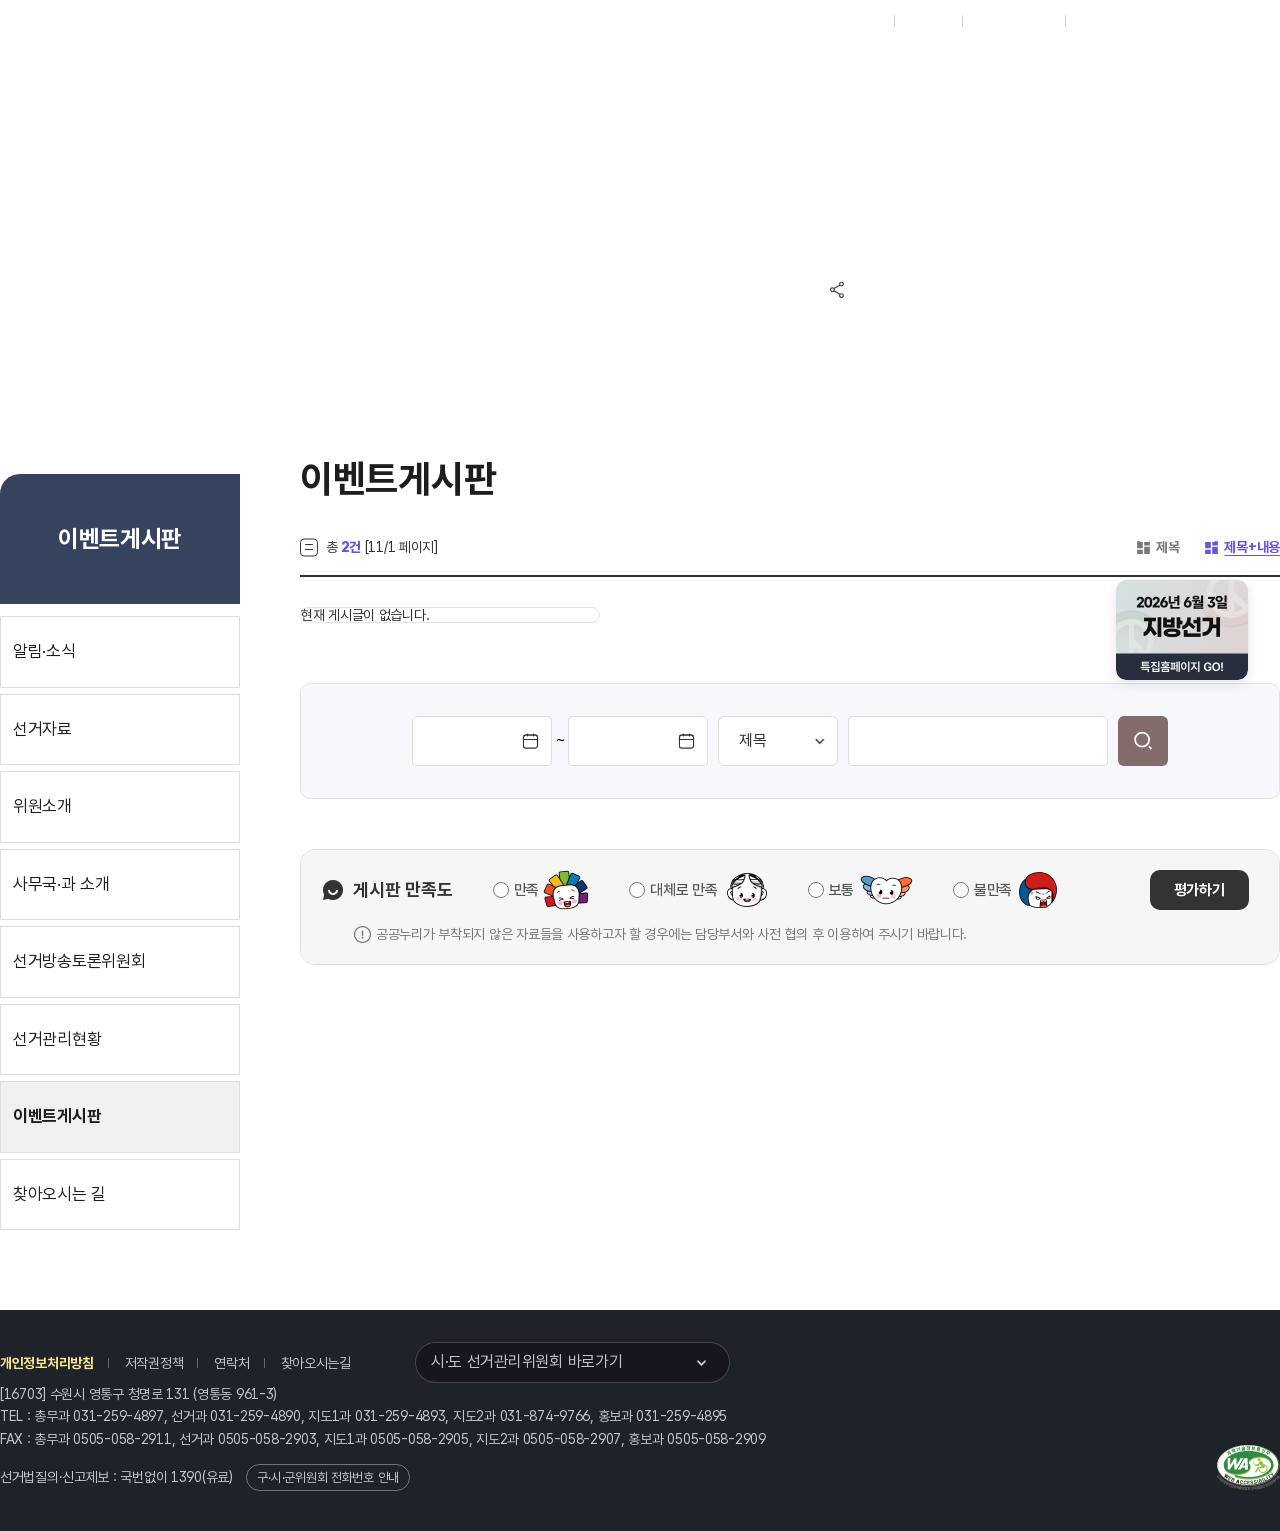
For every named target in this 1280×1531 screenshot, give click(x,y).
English (1097, 21)
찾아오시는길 (316, 1363)
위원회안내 (790, 71)
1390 (186, 1477)
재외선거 (927, 21)
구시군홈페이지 (1013, 21)
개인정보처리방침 (47, 1363)
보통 (841, 890)
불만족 (993, 890)
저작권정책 (154, 1363)
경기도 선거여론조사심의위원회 (935, 147)
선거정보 (608, 71)
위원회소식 (508, 71)
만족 (526, 890)
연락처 (231, 1363)
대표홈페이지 (848, 21)
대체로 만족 (683, 890)
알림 (700, 71)
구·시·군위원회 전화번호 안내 (328, 1477)
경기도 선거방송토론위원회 (935, 71)
